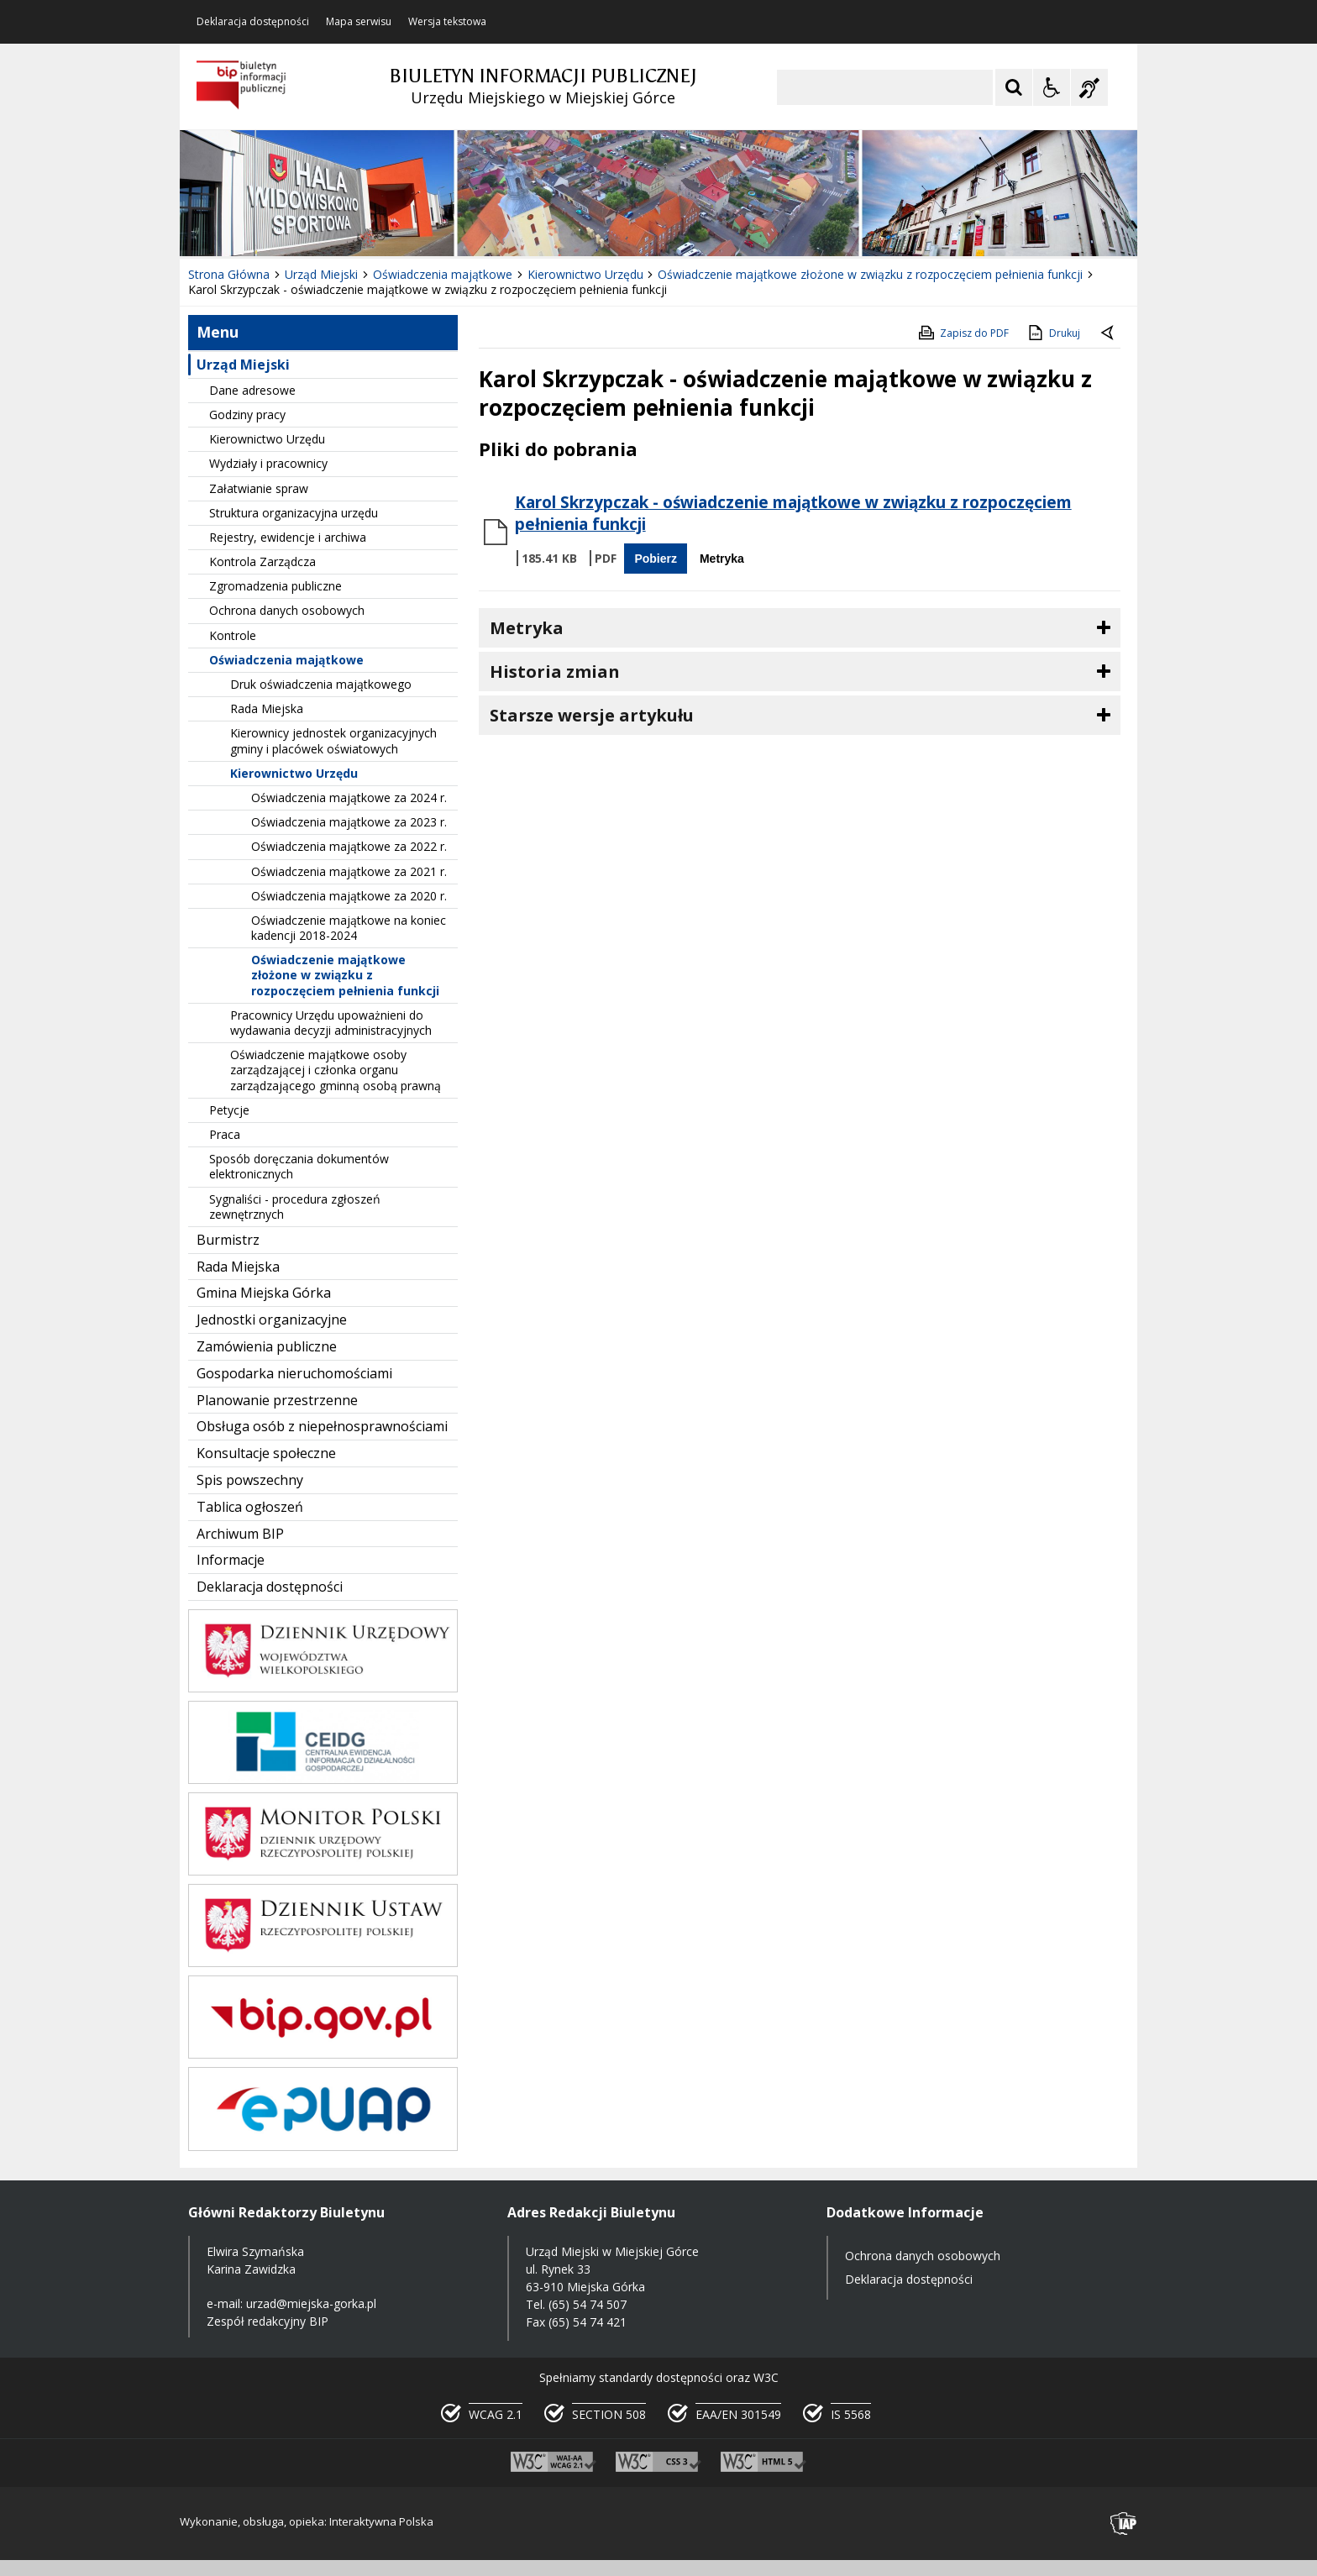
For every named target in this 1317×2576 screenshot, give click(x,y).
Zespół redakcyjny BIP (267, 2321)
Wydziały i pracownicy (268, 463)
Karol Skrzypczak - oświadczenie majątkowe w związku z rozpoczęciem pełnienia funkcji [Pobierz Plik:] (793, 513)
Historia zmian (555, 671)
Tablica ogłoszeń (250, 1507)
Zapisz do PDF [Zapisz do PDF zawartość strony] (962, 332)
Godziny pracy (247, 414)
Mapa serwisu (358, 22)
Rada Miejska (266, 708)
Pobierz (655, 558)
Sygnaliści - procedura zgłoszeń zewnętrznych (294, 1206)
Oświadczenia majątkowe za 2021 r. (349, 871)
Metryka (722, 558)
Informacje (231, 1559)
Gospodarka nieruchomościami (294, 1373)
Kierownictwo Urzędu (267, 439)
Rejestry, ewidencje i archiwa (287, 537)
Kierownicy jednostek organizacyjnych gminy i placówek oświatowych (333, 740)
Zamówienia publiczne (267, 1346)
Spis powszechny (250, 1480)
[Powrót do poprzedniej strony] (1108, 333)
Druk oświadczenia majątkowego (321, 684)
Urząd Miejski (243, 364)
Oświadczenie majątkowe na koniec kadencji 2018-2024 (348, 927)
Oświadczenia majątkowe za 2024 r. (349, 797)
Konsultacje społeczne (266, 1453)
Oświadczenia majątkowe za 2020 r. (349, 896)
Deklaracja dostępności (253, 22)
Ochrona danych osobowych (287, 610)
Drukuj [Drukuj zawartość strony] (1053, 332)
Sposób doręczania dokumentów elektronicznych (299, 1166)
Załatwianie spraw (258, 488)
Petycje (229, 1110)
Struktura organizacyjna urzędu (293, 513)
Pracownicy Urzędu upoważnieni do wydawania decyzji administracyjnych (331, 1022)
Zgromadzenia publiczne (275, 586)
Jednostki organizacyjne (272, 1319)
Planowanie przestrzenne (277, 1400)
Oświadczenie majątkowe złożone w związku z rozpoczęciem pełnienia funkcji (345, 975)
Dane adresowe (252, 390)
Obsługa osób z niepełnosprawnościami (322, 1426)
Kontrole (232, 635)
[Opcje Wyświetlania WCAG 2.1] (1051, 87)
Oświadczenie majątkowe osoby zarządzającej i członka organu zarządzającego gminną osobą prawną (335, 1070)
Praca (224, 1134)
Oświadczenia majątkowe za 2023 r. (349, 822)
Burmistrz (228, 1239)
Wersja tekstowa (447, 22)
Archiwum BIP (240, 1533)
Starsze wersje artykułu (592, 715)
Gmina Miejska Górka (264, 1292)
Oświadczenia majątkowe (286, 660)
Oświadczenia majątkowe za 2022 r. (349, 846)
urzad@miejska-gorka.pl (311, 2303)
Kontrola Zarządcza (262, 561)
